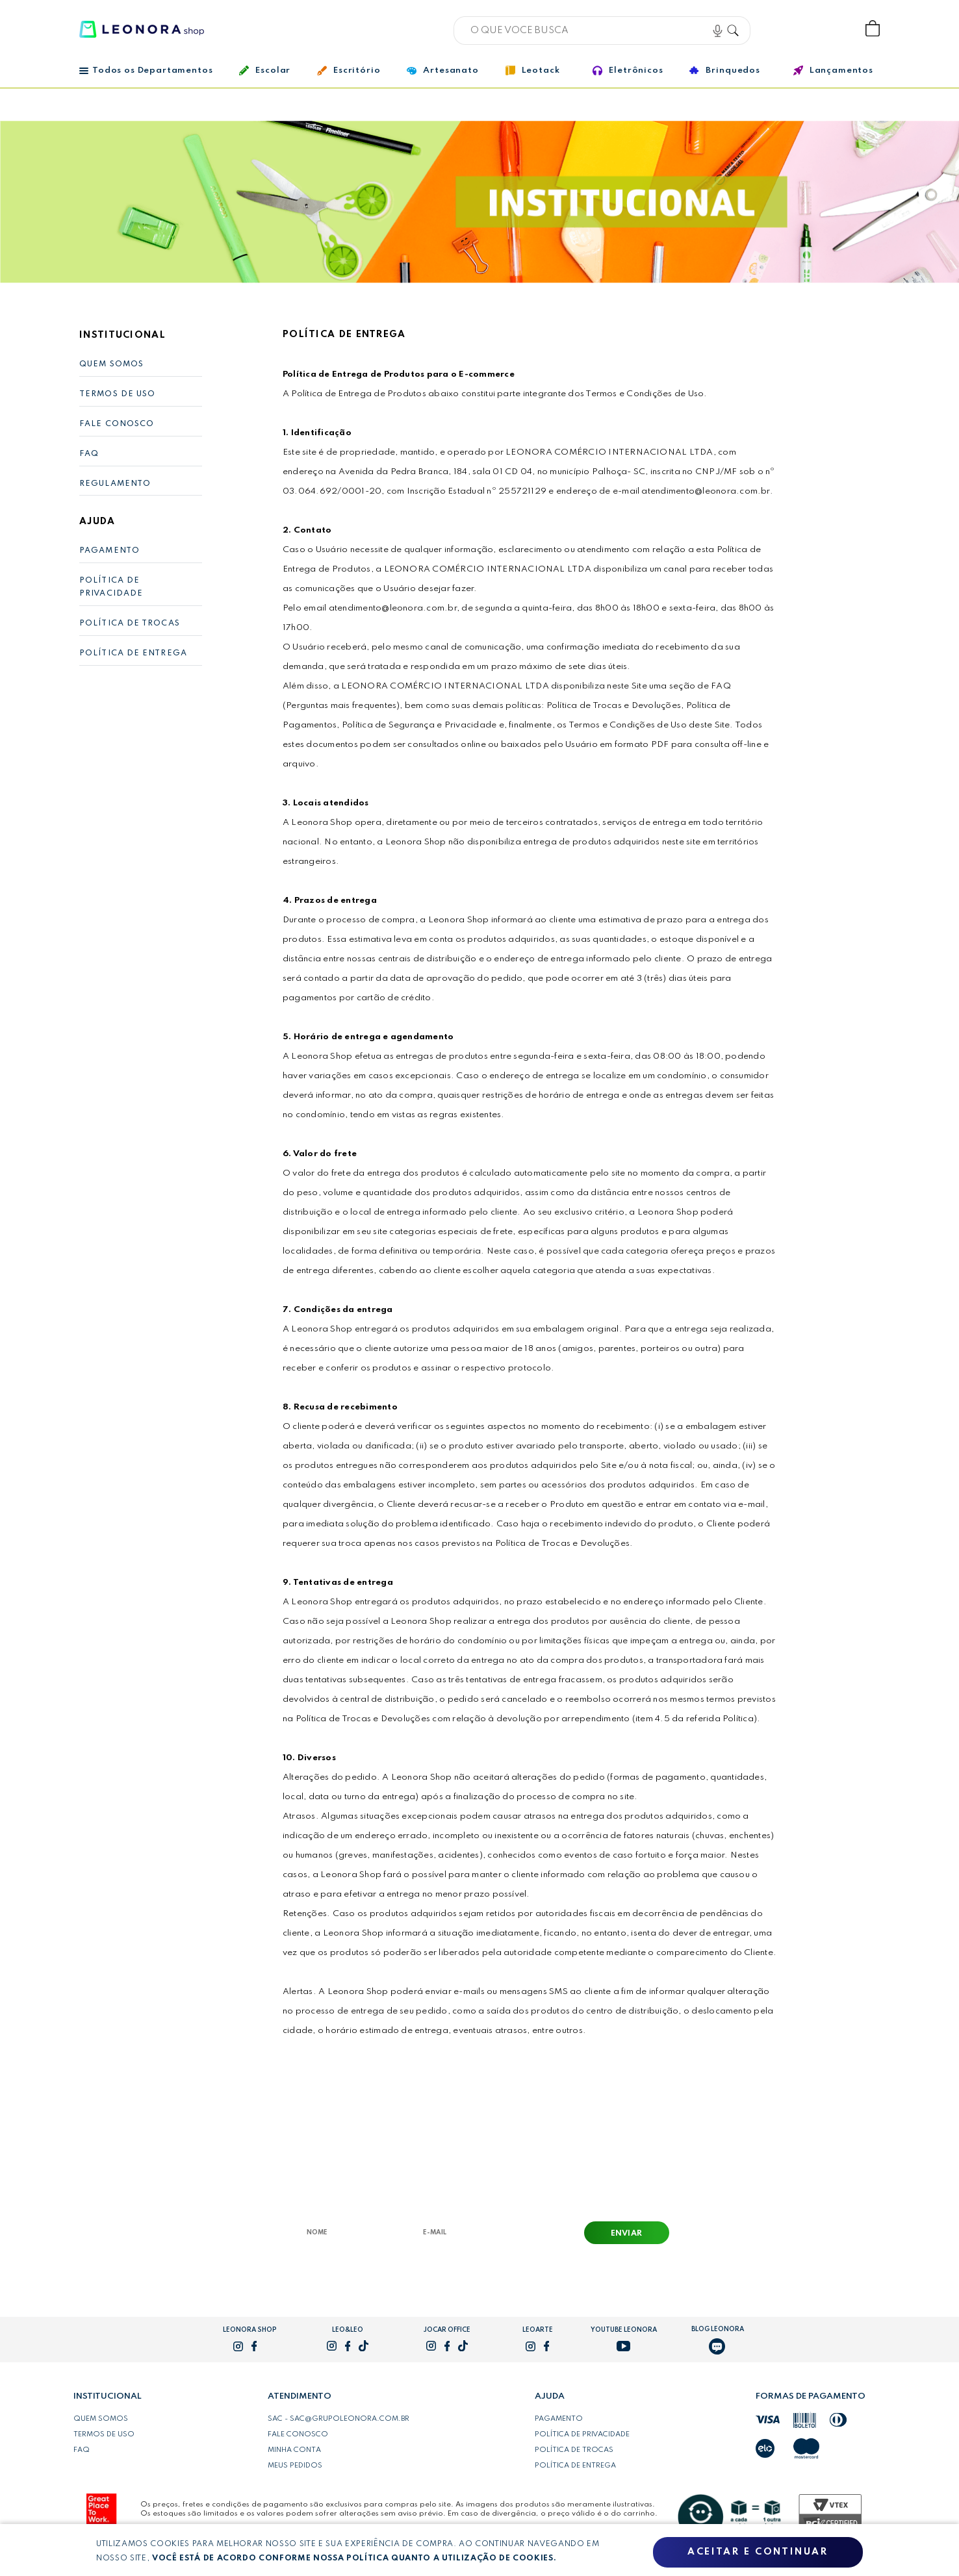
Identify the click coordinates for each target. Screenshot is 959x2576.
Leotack (532, 70)
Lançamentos (833, 70)
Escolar (264, 70)
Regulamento (115, 484)
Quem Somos (111, 364)
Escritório (348, 70)
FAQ (89, 454)
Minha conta (294, 2450)
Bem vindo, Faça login (786, 29)
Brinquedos (724, 70)
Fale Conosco (116, 424)
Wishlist (829, 29)
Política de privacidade (582, 2434)
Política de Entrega (133, 653)
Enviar (627, 2234)
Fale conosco (298, 2434)
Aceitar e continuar (757, 2552)
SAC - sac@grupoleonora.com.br (338, 2419)
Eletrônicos (628, 70)
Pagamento (109, 551)
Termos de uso (103, 2434)
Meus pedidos (295, 2465)
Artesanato (442, 70)
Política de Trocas (129, 623)
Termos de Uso (117, 394)
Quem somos (100, 2419)
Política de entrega (575, 2465)
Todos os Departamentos (145, 70)
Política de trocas (574, 2450)
